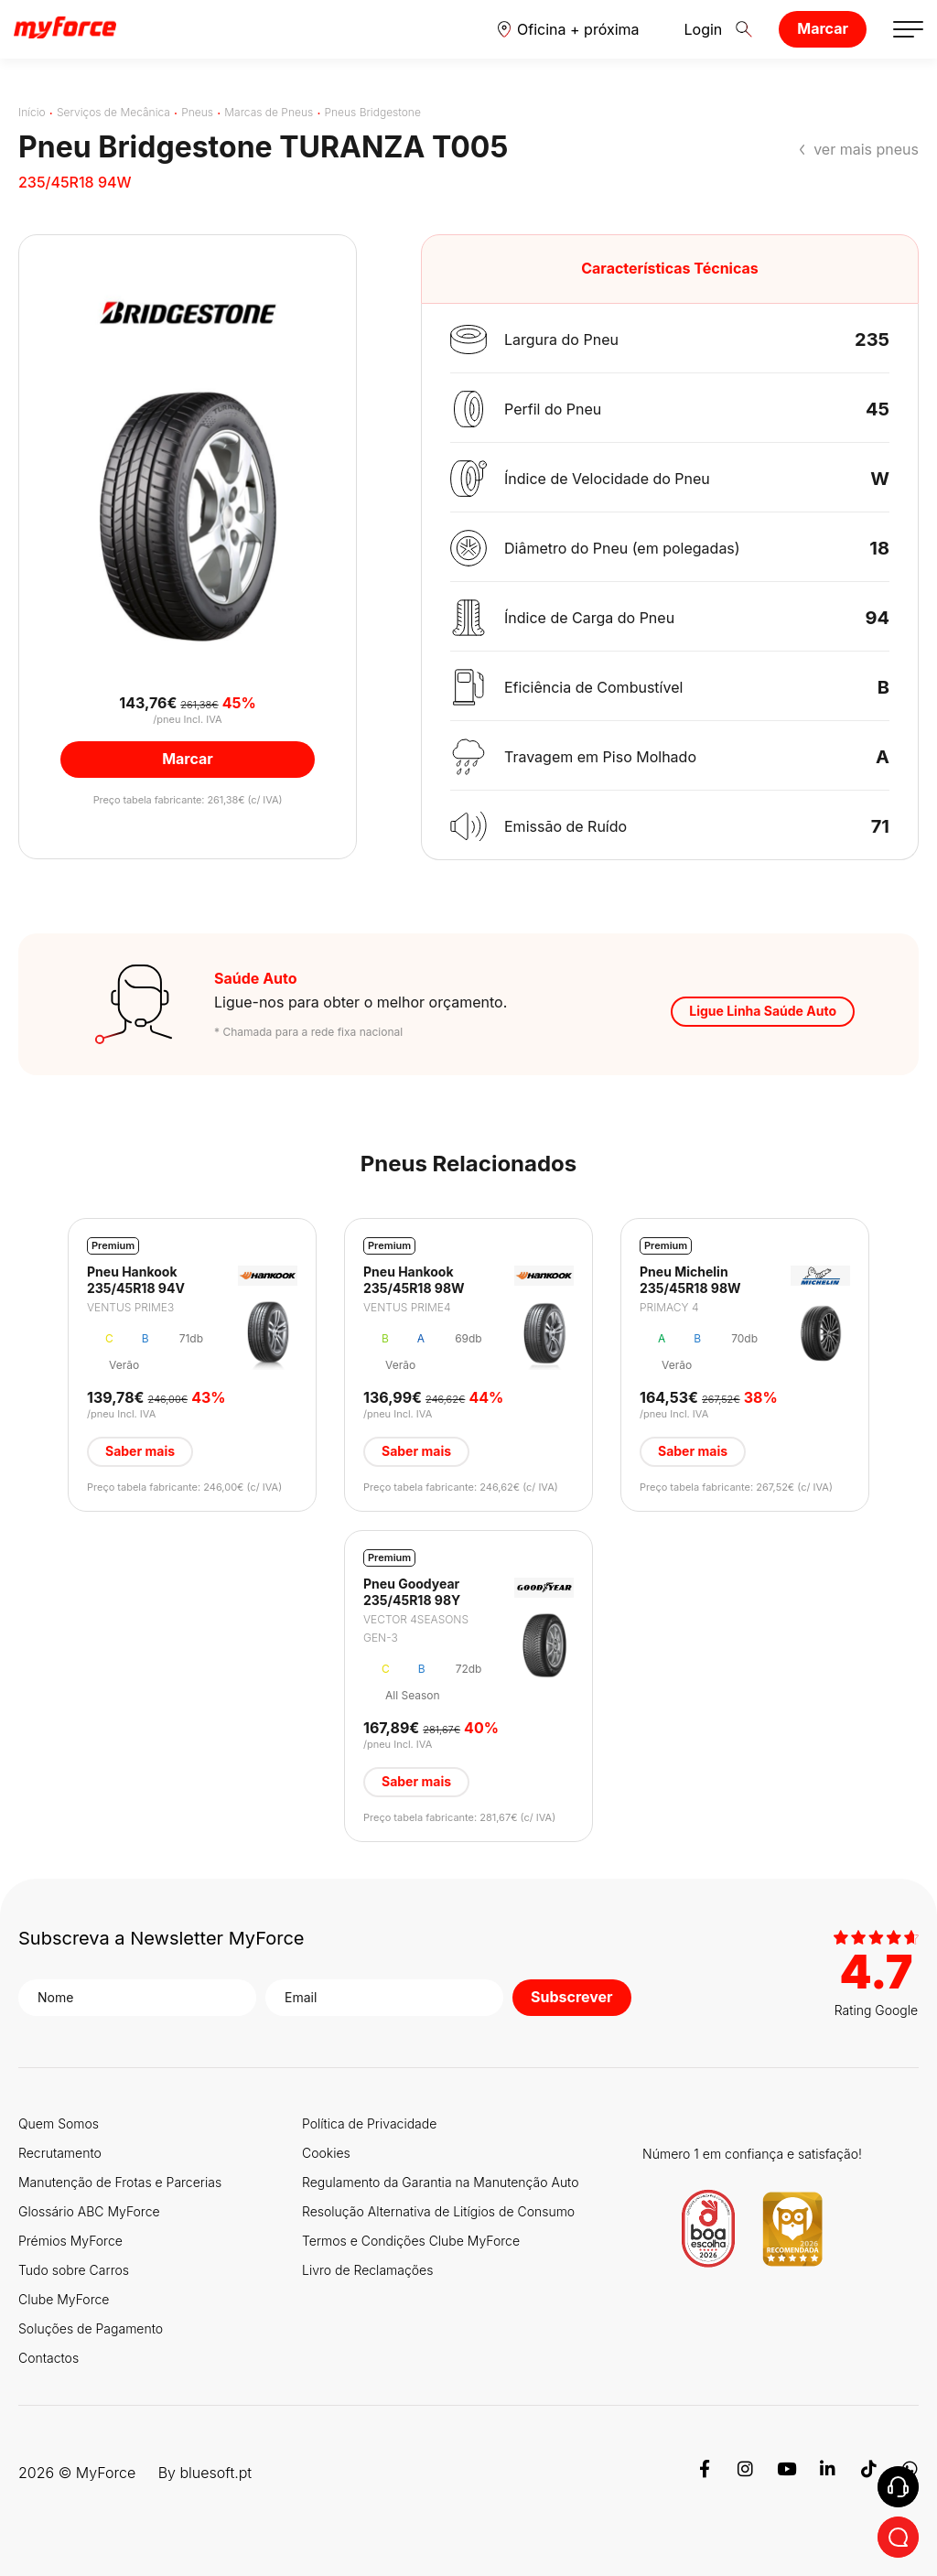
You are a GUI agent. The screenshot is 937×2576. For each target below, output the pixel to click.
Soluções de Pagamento (90, 2328)
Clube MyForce (63, 2299)
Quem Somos (58, 2123)
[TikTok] (869, 2472)
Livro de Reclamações (367, 2270)
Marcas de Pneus (268, 112)
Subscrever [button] (572, 1997)
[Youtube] (786, 2472)
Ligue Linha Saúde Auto (762, 1011)
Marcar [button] (187, 758)
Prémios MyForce (70, 2240)
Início (32, 112)
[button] (568, 29)
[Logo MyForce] (65, 28)
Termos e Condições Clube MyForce (411, 2240)
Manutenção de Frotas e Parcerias (119, 2182)
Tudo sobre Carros (73, 2270)
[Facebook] (704, 2472)
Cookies (326, 2153)
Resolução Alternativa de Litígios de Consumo (438, 2211)
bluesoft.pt (215, 2472)
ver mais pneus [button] (866, 149)
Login (690, 29)
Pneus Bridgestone (373, 112)
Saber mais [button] (140, 1451)
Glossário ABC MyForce (89, 2211)
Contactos (48, 2358)
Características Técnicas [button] (670, 268)
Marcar (822, 28)
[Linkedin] (827, 2472)
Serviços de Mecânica (113, 112)
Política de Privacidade (369, 2123)
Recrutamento (60, 2153)
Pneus (197, 112)
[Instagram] (745, 2472)
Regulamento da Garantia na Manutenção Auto (440, 2182)
